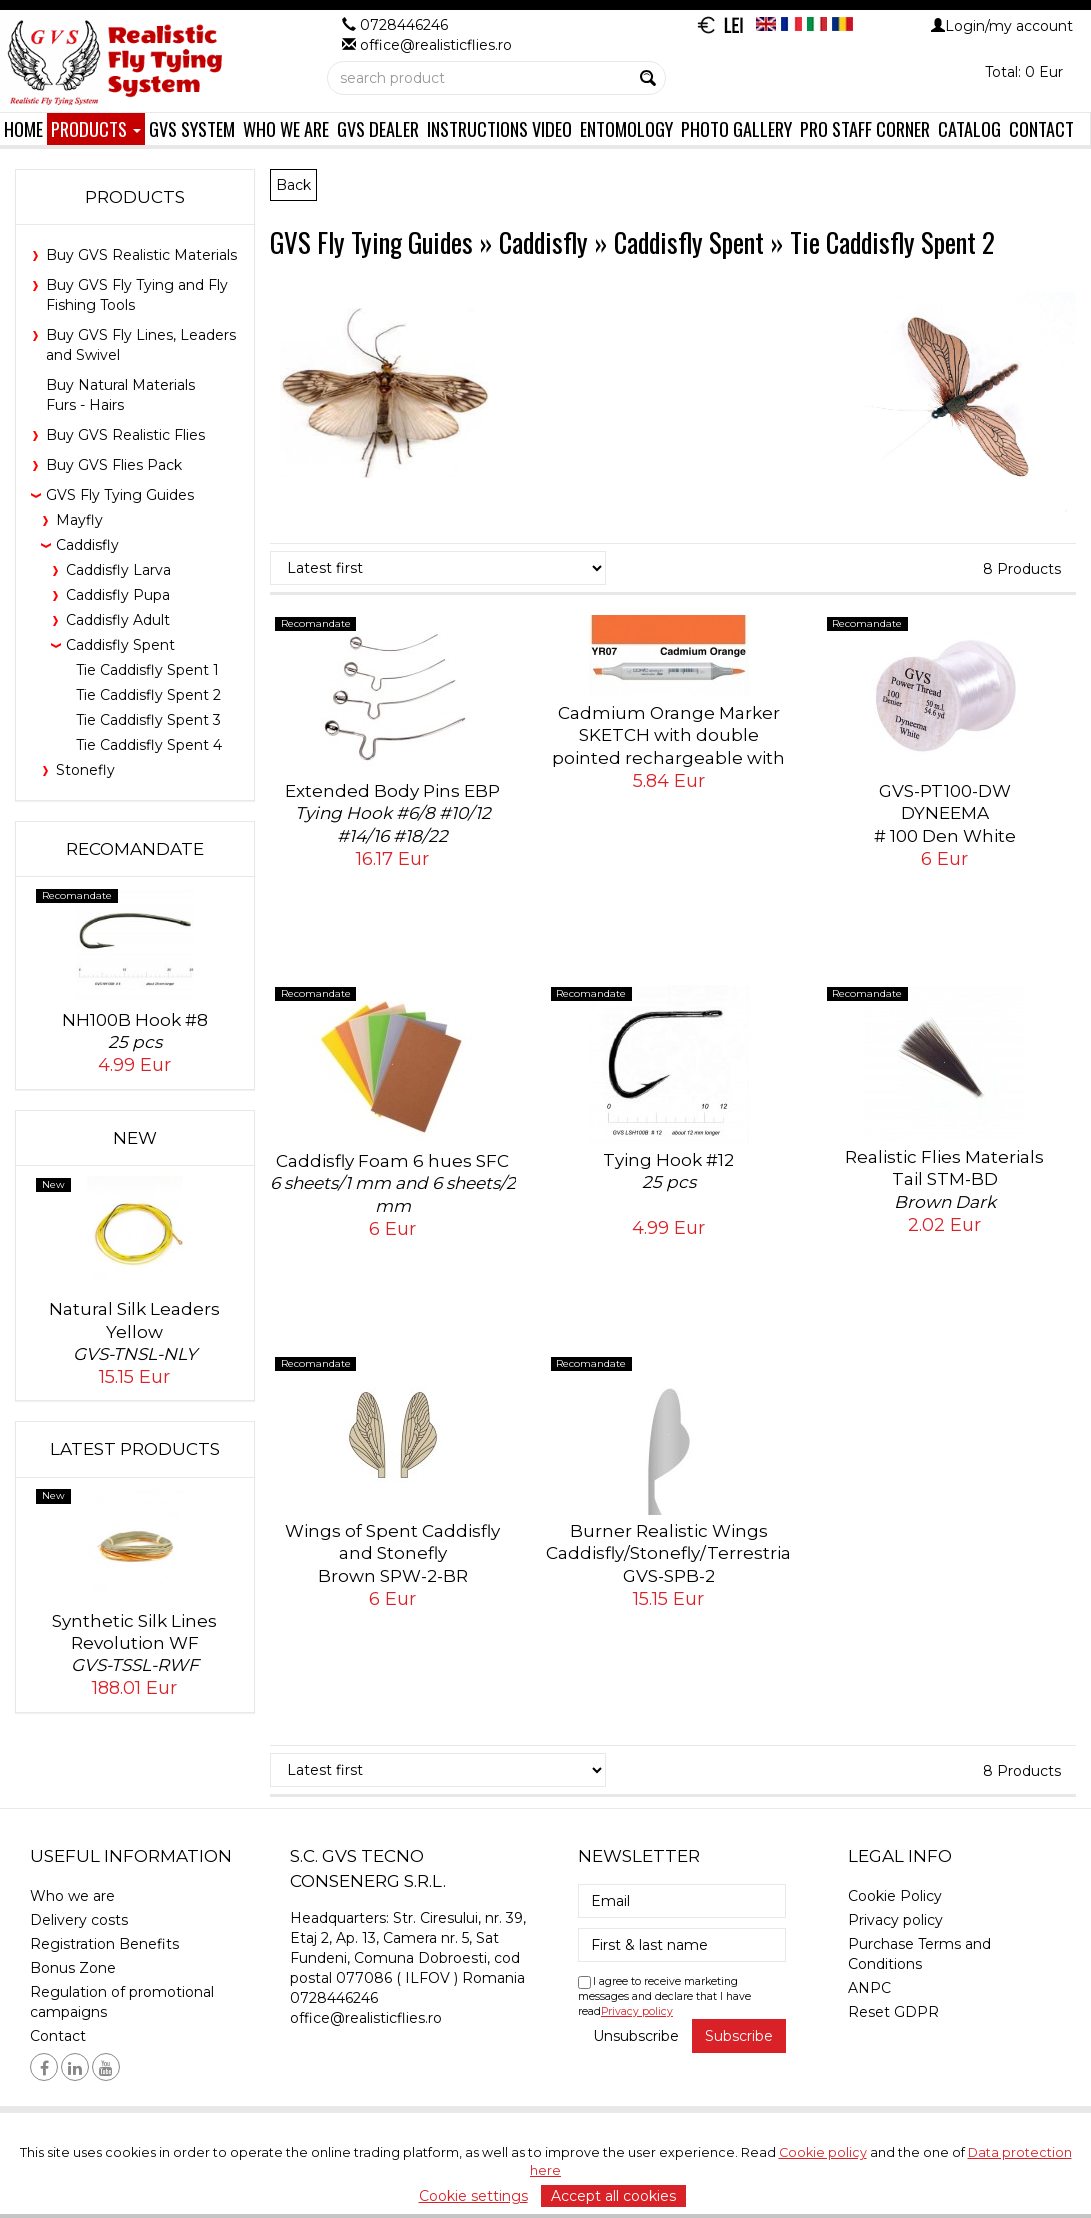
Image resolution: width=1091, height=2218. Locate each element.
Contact (1041, 128)
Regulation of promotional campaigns (122, 2002)
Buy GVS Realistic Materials (141, 255)
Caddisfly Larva (118, 570)
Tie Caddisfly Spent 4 (149, 745)
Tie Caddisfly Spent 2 (148, 695)
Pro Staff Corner (865, 128)
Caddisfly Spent (120, 645)
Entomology (626, 128)
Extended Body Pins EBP (393, 813)
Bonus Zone (73, 1968)
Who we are (286, 128)
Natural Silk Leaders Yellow (135, 1331)
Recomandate (135, 849)
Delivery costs (79, 1920)
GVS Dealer (378, 128)
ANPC (869, 1988)
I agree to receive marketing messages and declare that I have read (664, 1996)
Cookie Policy (895, 1896)
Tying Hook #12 (669, 1171)
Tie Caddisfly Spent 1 (147, 670)
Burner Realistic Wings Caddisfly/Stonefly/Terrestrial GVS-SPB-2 (671, 1564)
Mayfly (79, 520)
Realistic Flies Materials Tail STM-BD (945, 1179)
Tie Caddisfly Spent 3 (148, 720)
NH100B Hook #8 (135, 1031)
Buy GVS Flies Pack (114, 465)
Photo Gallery (736, 128)
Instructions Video (499, 128)
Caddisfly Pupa (118, 595)
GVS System (192, 128)
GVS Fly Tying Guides (120, 495)
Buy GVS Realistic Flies (125, 435)
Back (293, 185)
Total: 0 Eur (1024, 72)
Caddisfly (87, 545)
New (135, 1138)
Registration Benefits (104, 1944)
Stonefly (85, 770)
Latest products (135, 1449)
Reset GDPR (893, 2012)
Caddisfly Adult (118, 620)
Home (23, 128)
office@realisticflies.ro (366, 2018)
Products (96, 128)
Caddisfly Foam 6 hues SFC (393, 1183)
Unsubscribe (636, 2036)
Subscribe (739, 2036)
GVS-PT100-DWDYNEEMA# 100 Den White (945, 835)
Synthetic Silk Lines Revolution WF (135, 1643)
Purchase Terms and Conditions (919, 1954)
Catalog (969, 128)
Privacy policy (637, 2011)
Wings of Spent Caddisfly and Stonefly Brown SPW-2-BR (393, 1564)
